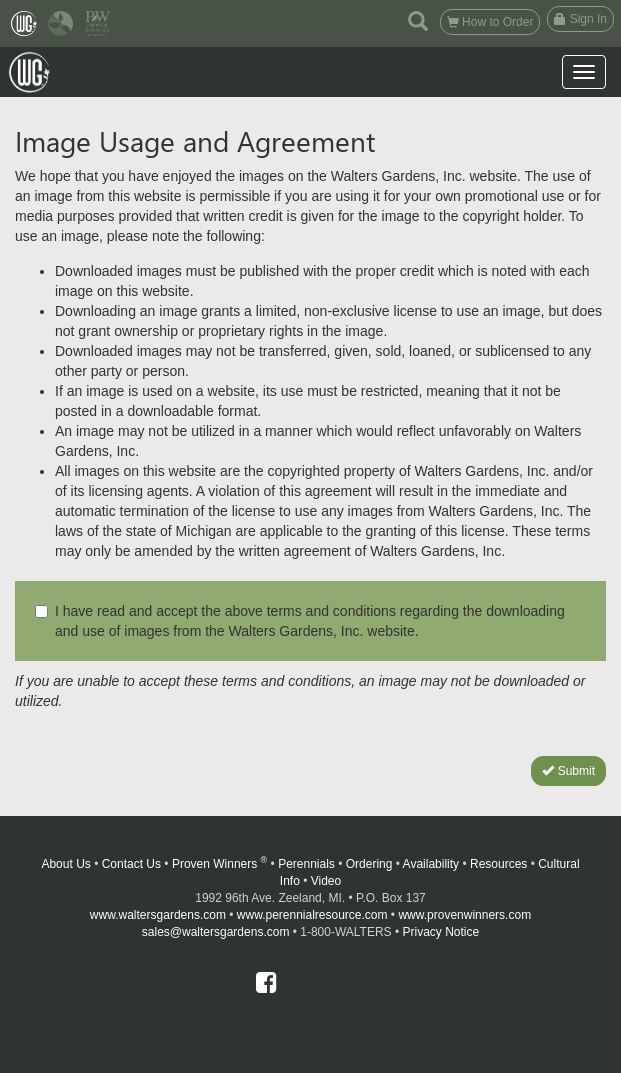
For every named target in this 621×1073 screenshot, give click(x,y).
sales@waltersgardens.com (216, 932)
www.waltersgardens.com (158, 915)
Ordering (369, 864)
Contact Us (131, 864)
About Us (65, 864)
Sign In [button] (580, 19)
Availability (431, 864)
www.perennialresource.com (312, 915)
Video (326, 881)
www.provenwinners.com (464, 915)
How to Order (490, 22)
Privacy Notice (441, 932)
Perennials (306, 864)
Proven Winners (219, 864)
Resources (498, 864)
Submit (568, 771)
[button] (418, 20)
